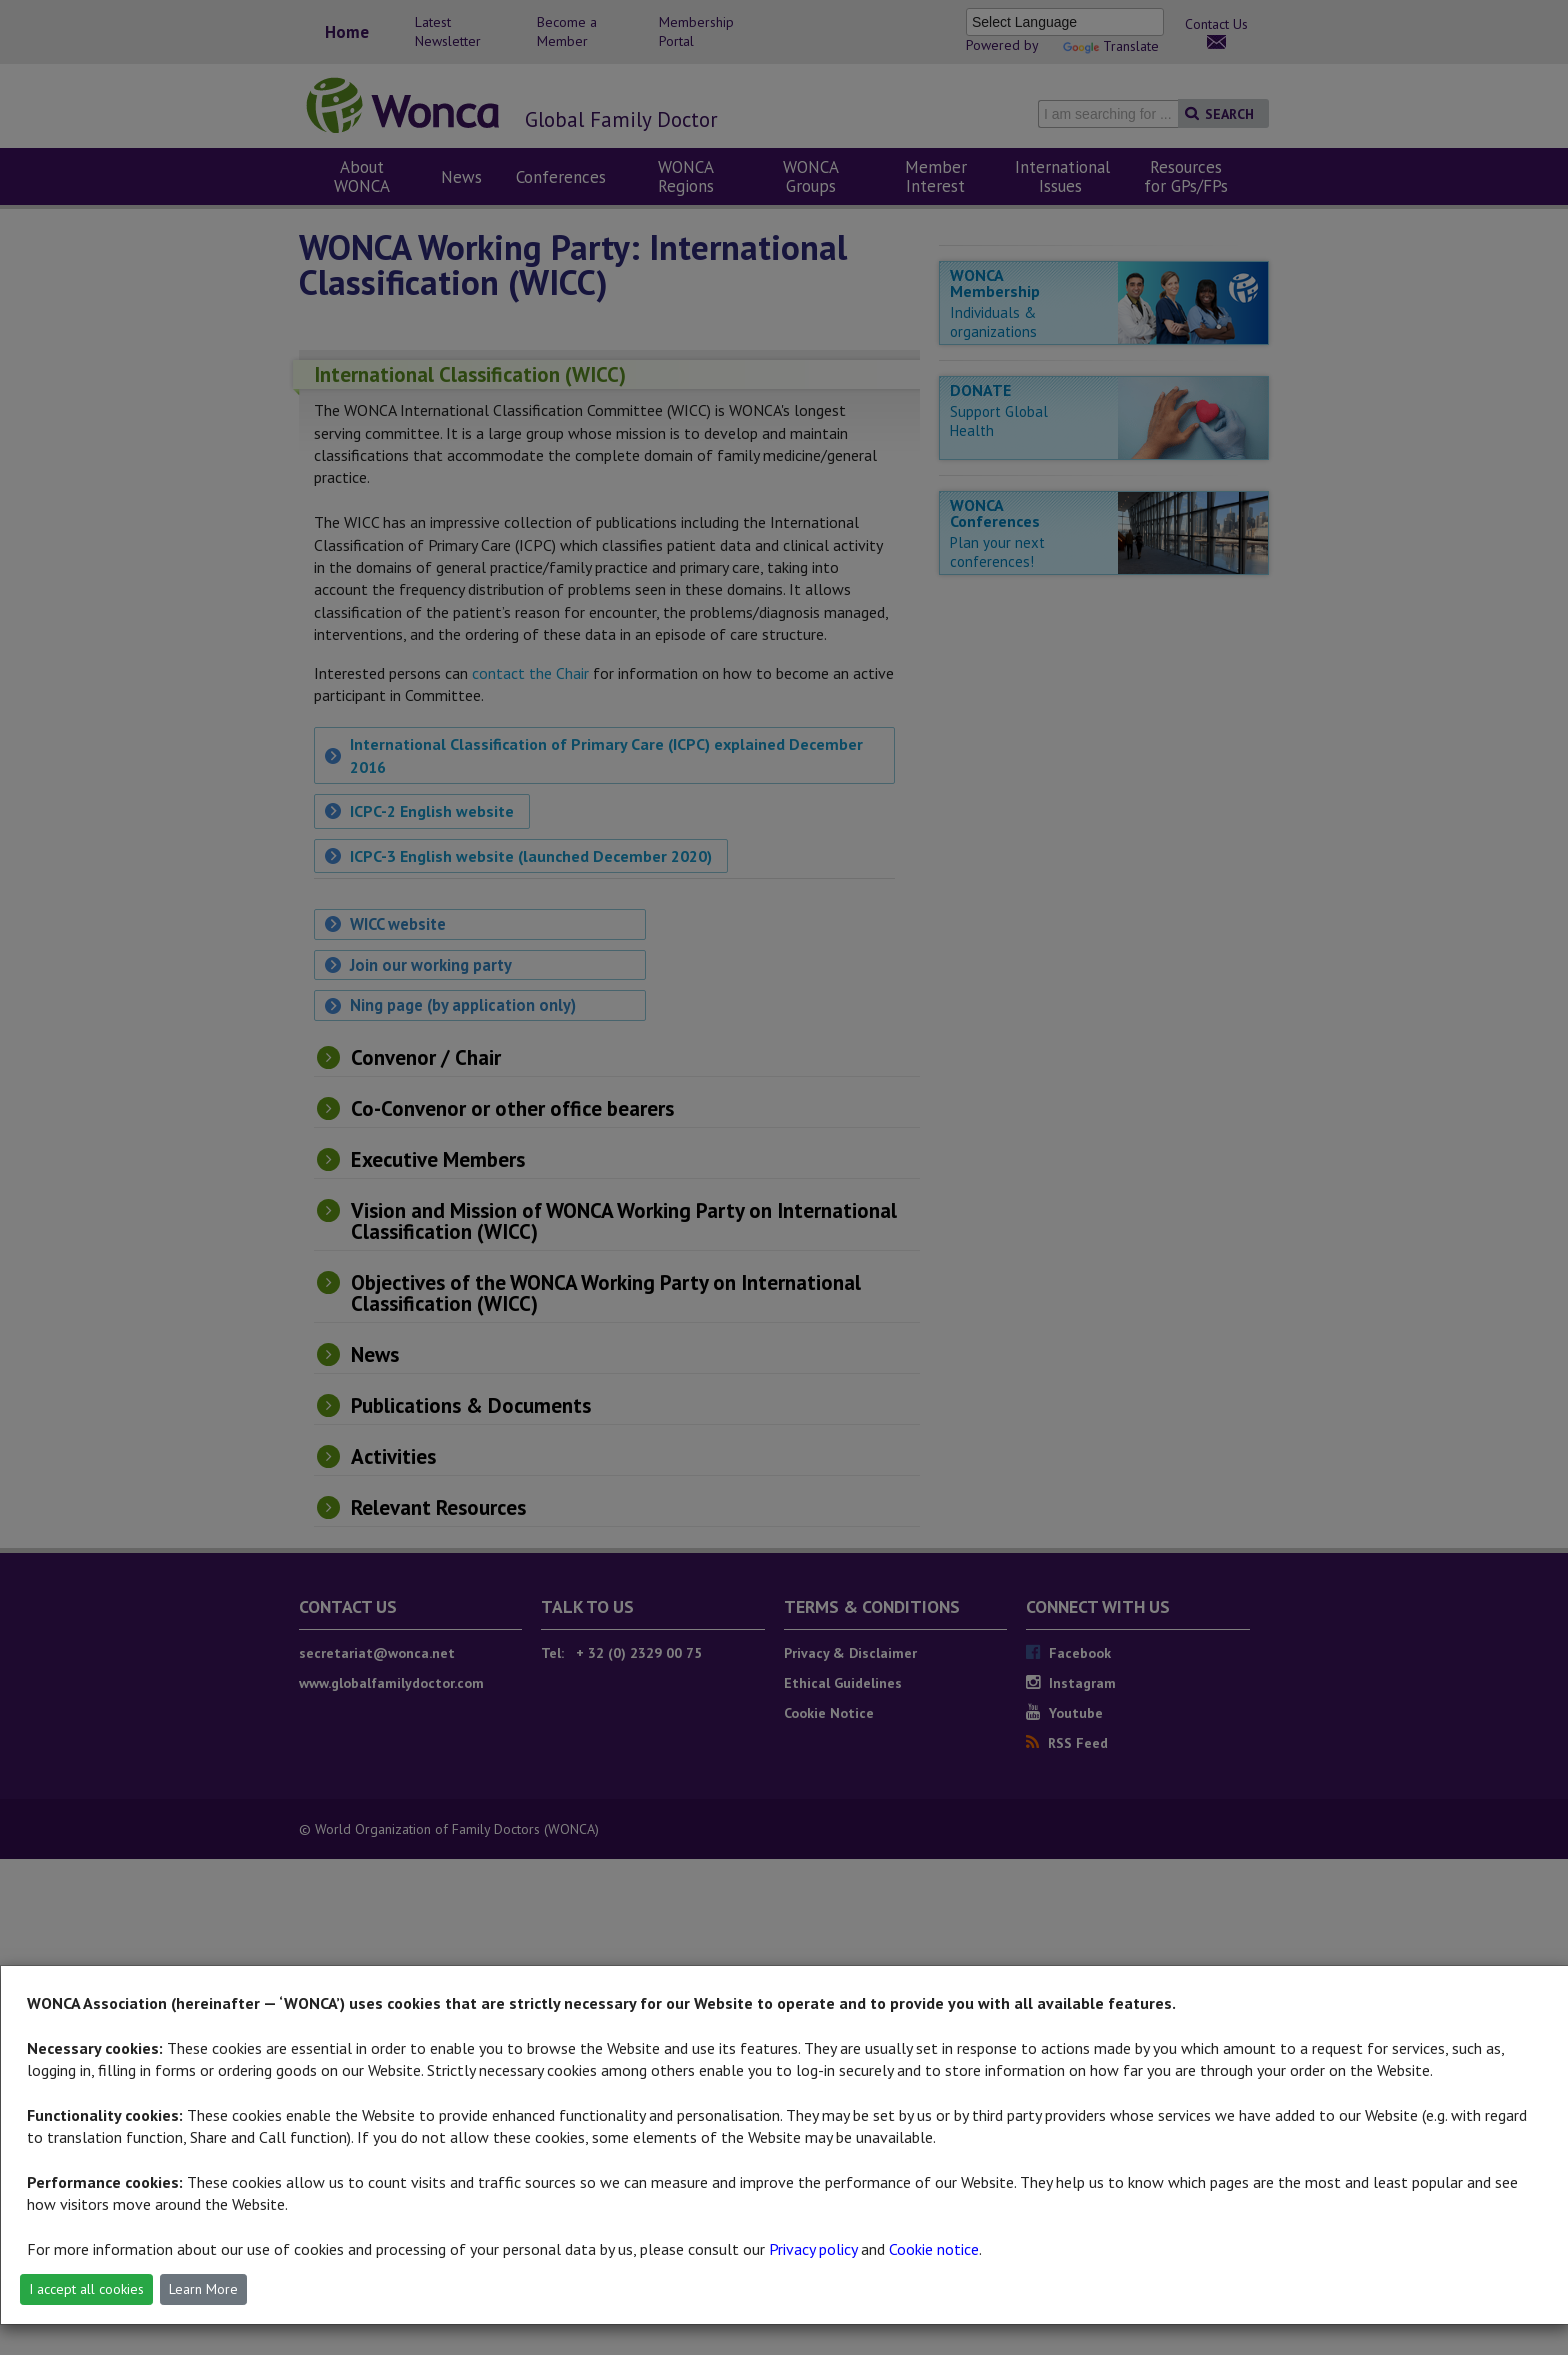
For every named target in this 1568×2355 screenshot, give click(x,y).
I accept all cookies (86, 2289)
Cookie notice (934, 2249)
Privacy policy (813, 2249)
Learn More (203, 2289)
